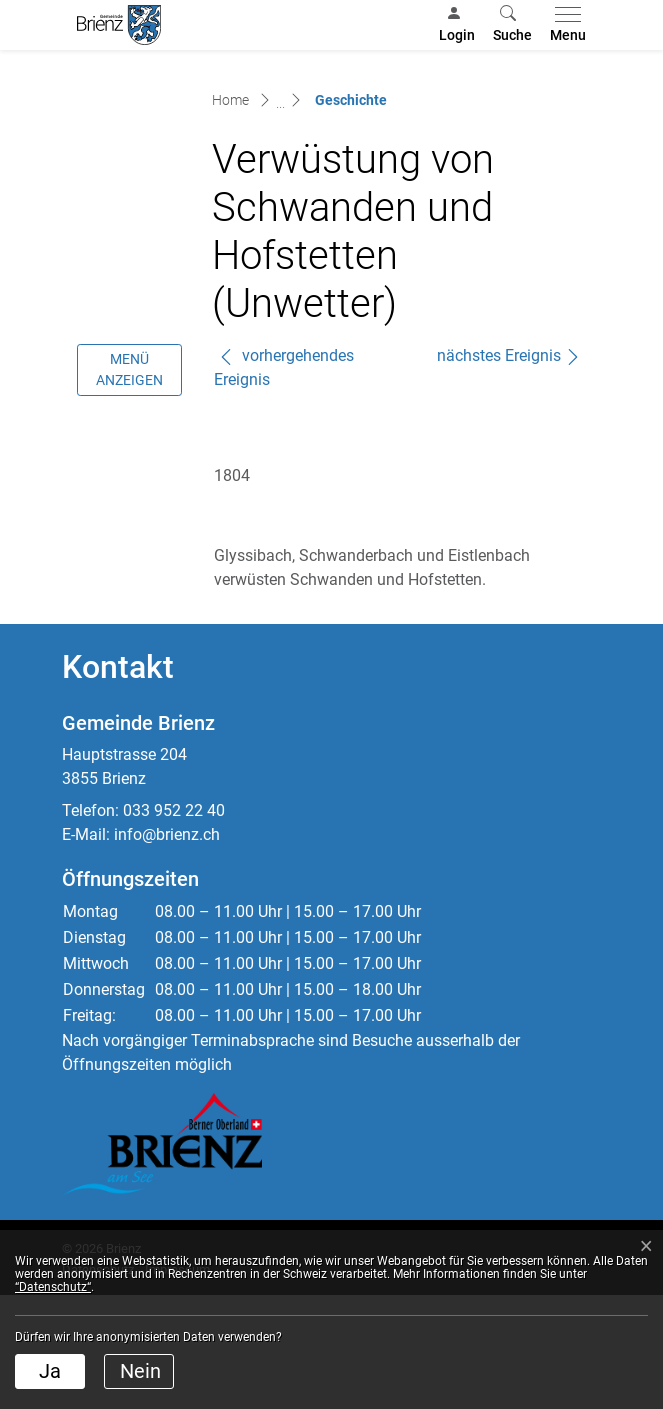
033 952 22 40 (174, 924)
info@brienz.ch (167, 948)
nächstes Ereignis (509, 469)
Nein (140, 1371)
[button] (512, 25)
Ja (50, 1371)
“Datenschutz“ (53, 1287)
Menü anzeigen (129, 483)
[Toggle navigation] (564, 25)
